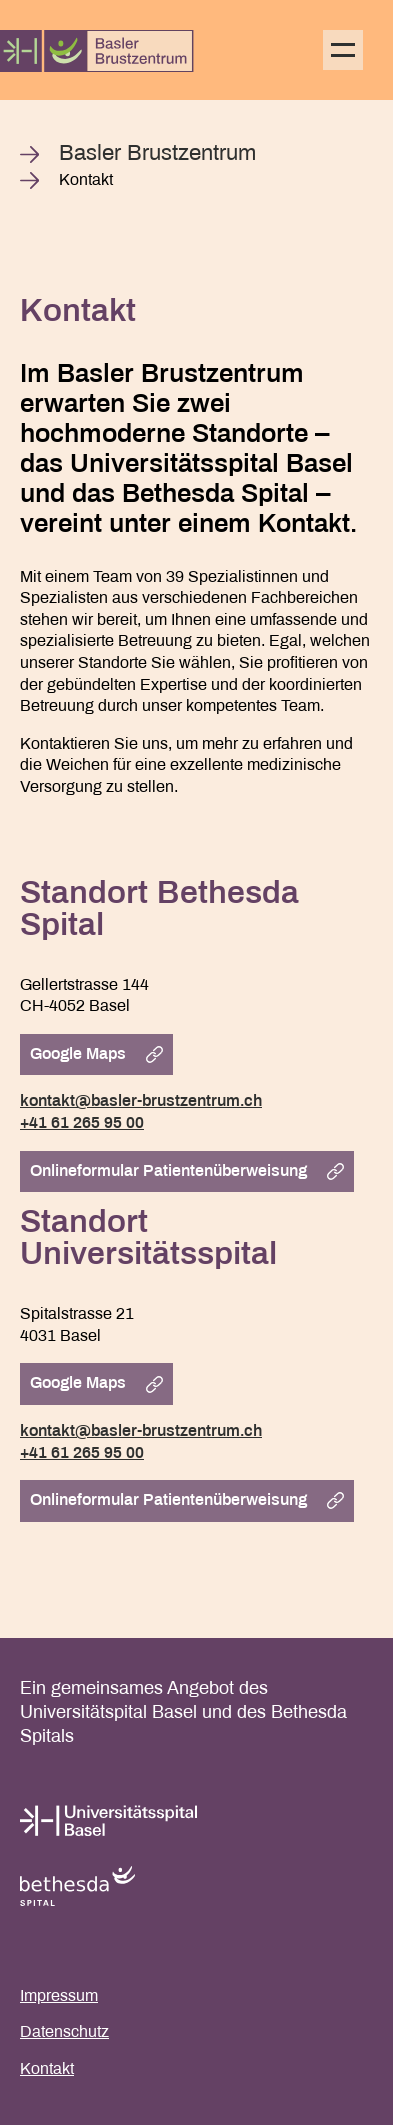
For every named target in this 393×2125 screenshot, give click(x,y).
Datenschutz (64, 2032)
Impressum (59, 1996)
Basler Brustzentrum (157, 154)
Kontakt (47, 2069)
